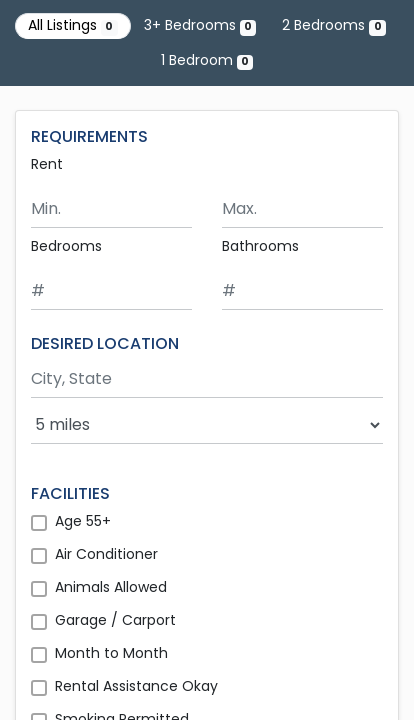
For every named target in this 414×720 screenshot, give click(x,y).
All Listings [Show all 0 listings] (72, 25)
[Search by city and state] (207, 379)
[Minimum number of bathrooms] (302, 291)
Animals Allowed (111, 587)
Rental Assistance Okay (136, 686)
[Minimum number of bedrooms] (111, 291)
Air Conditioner (106, 554)
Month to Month (111, 653)
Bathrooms (260, 246)
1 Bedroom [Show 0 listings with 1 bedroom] (207, 60)
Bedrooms (66, 246)
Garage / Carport (115, 620)
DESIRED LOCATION (105, 343)
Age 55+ (83, 521)
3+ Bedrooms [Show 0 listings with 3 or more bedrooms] (200, 25)
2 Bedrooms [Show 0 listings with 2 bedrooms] (333, 25)
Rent (47, 164)
